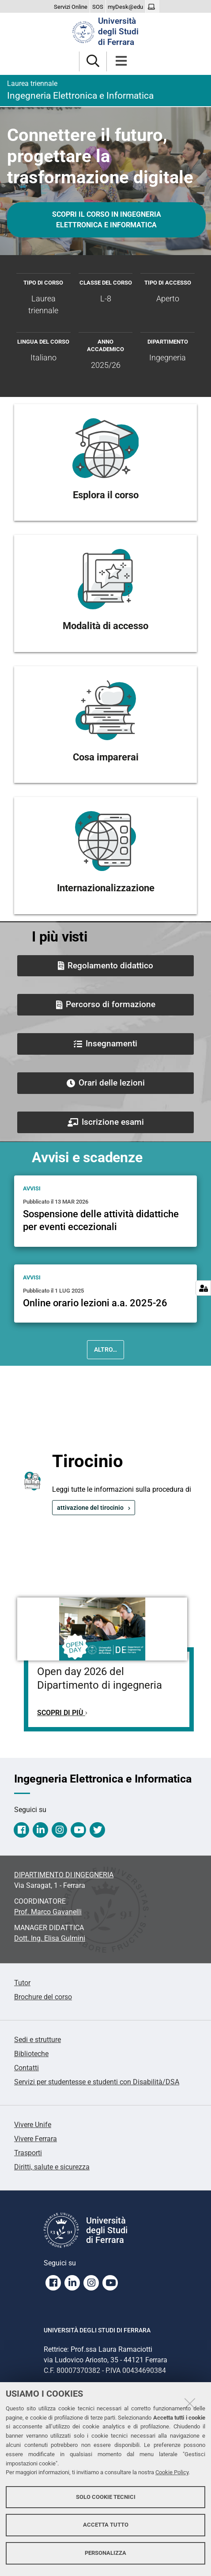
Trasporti (28, 2153)
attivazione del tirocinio (90, 1507)
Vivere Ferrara (35, 2139)
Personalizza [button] (105, 2553)
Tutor (22, 1983)
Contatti (26, 2068)
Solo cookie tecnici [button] (106, 2497)
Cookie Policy (171, 2472)
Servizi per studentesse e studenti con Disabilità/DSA (96, 2082)
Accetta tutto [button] (105, 2524)
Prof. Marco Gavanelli (48, 1912)
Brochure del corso (43, 1997)
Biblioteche (31, 2054)
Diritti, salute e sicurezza (52, 2167)
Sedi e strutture (37, 2039)
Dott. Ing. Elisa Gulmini (49, 1938)
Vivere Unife (32, 2124)
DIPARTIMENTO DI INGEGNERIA (63, 1875)
